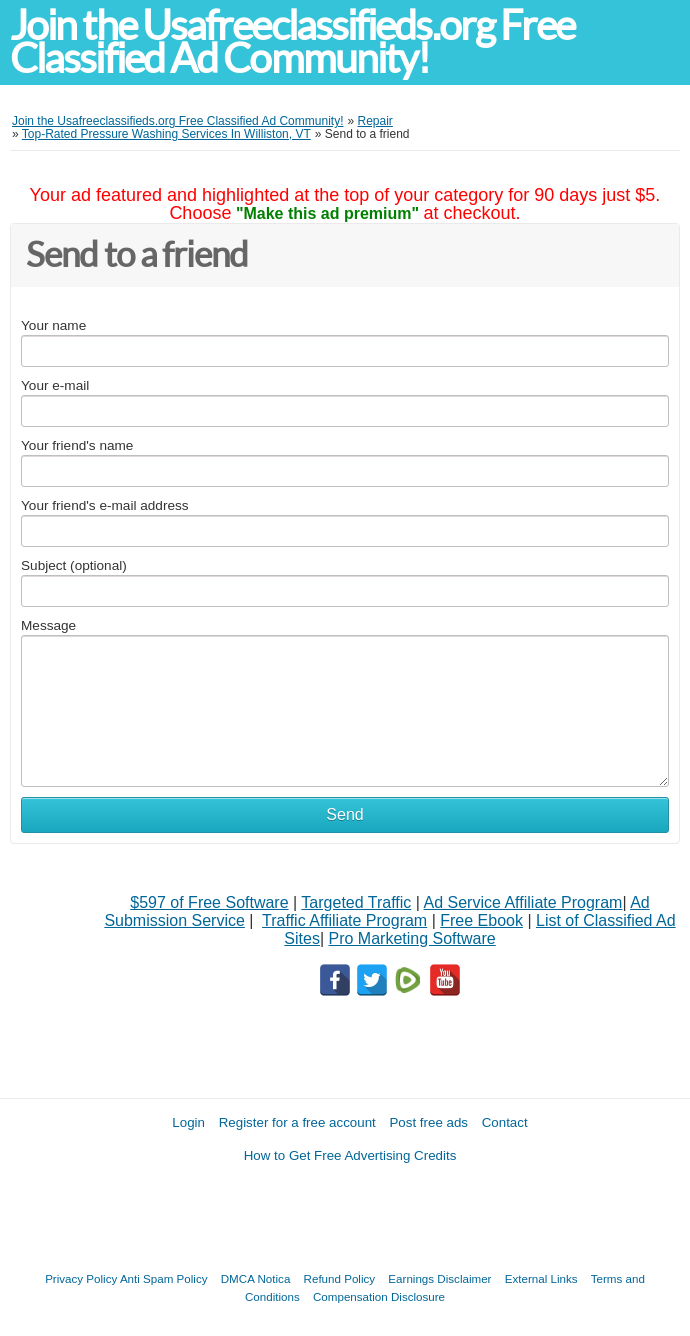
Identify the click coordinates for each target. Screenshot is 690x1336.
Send (344, 814)
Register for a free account (297, 1122)
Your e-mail (55, 385)
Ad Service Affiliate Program (523, 902)
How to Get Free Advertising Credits (350, 1155)
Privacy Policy (81, 1278)
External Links (541, 1278)
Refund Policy (340, 1278)
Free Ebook (481, 920)
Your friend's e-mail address (105, 505)
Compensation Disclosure (379, 1296)
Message (48, 625)
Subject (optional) (74, 565)
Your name (53, 325)
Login (188, 1122)
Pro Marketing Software (412, 938)
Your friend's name (77, 445)
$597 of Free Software (209, 902)
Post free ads (428, 1122)
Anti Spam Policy (164, 1278)
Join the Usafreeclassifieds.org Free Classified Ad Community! (292, 42)
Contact (505, 1122)
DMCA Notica (256, 1278)
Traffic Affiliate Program (344, 920)
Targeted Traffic (356, 902)
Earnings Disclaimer (439, 1278)
